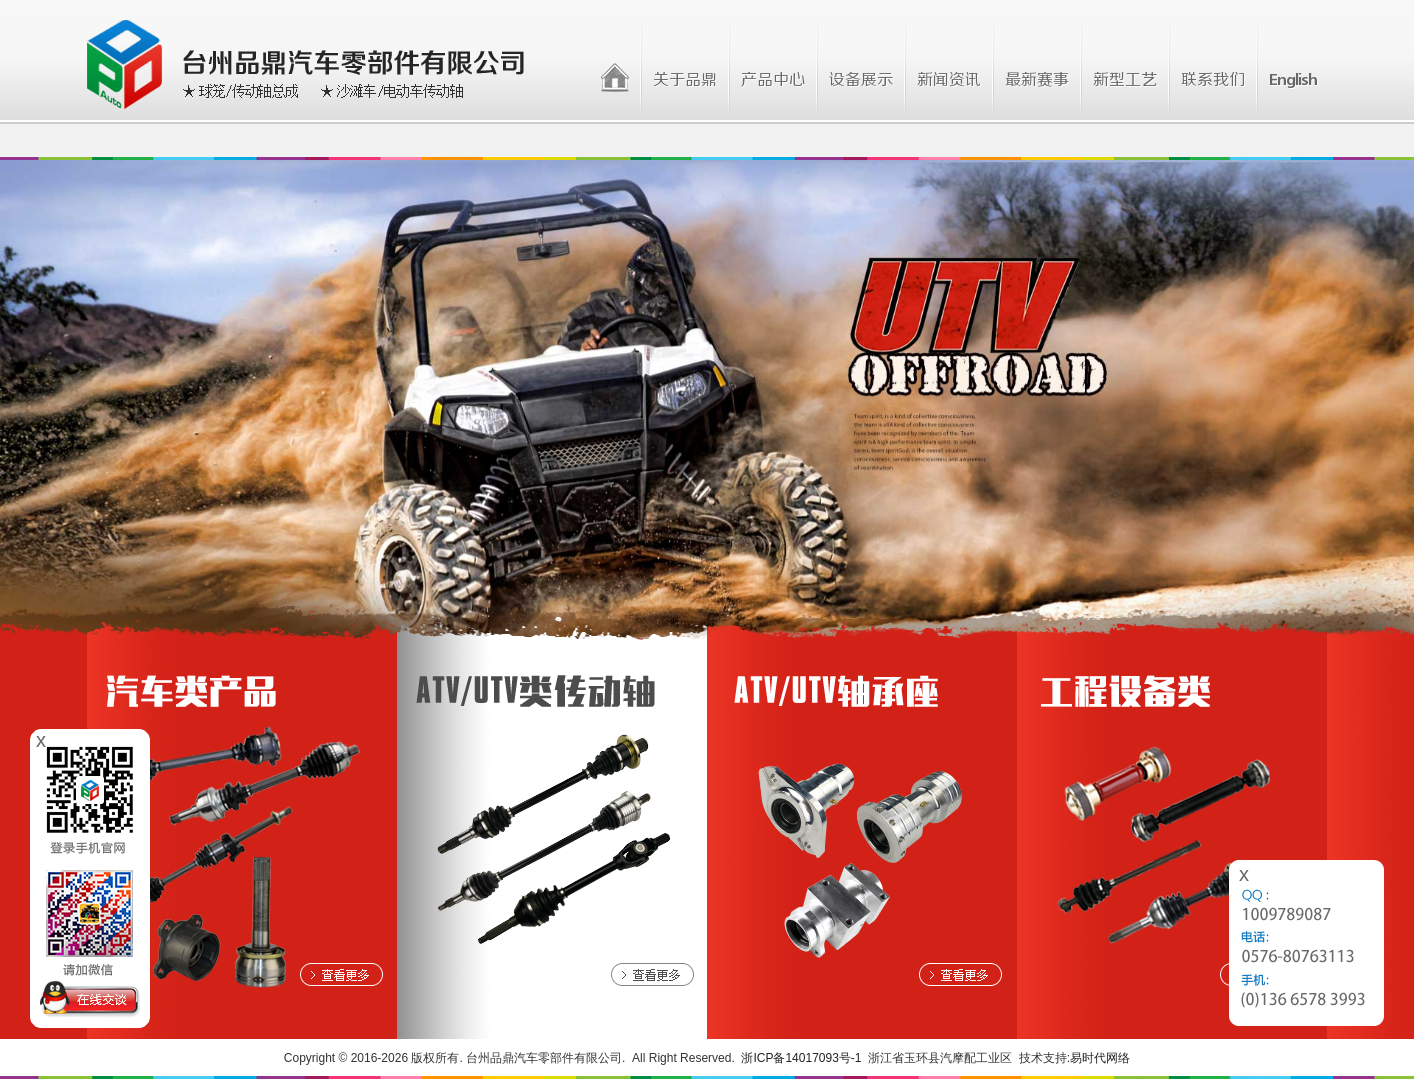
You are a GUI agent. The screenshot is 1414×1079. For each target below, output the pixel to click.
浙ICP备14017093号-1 (801, 1058)
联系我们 (1213, 80)
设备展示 (861, 80)
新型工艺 (1125, 80)
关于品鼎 (685, 80)
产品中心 (773, 80)
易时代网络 (1100, 1058)
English (1293, 80)
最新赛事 (1037, 80)
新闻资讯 (949, 80)
